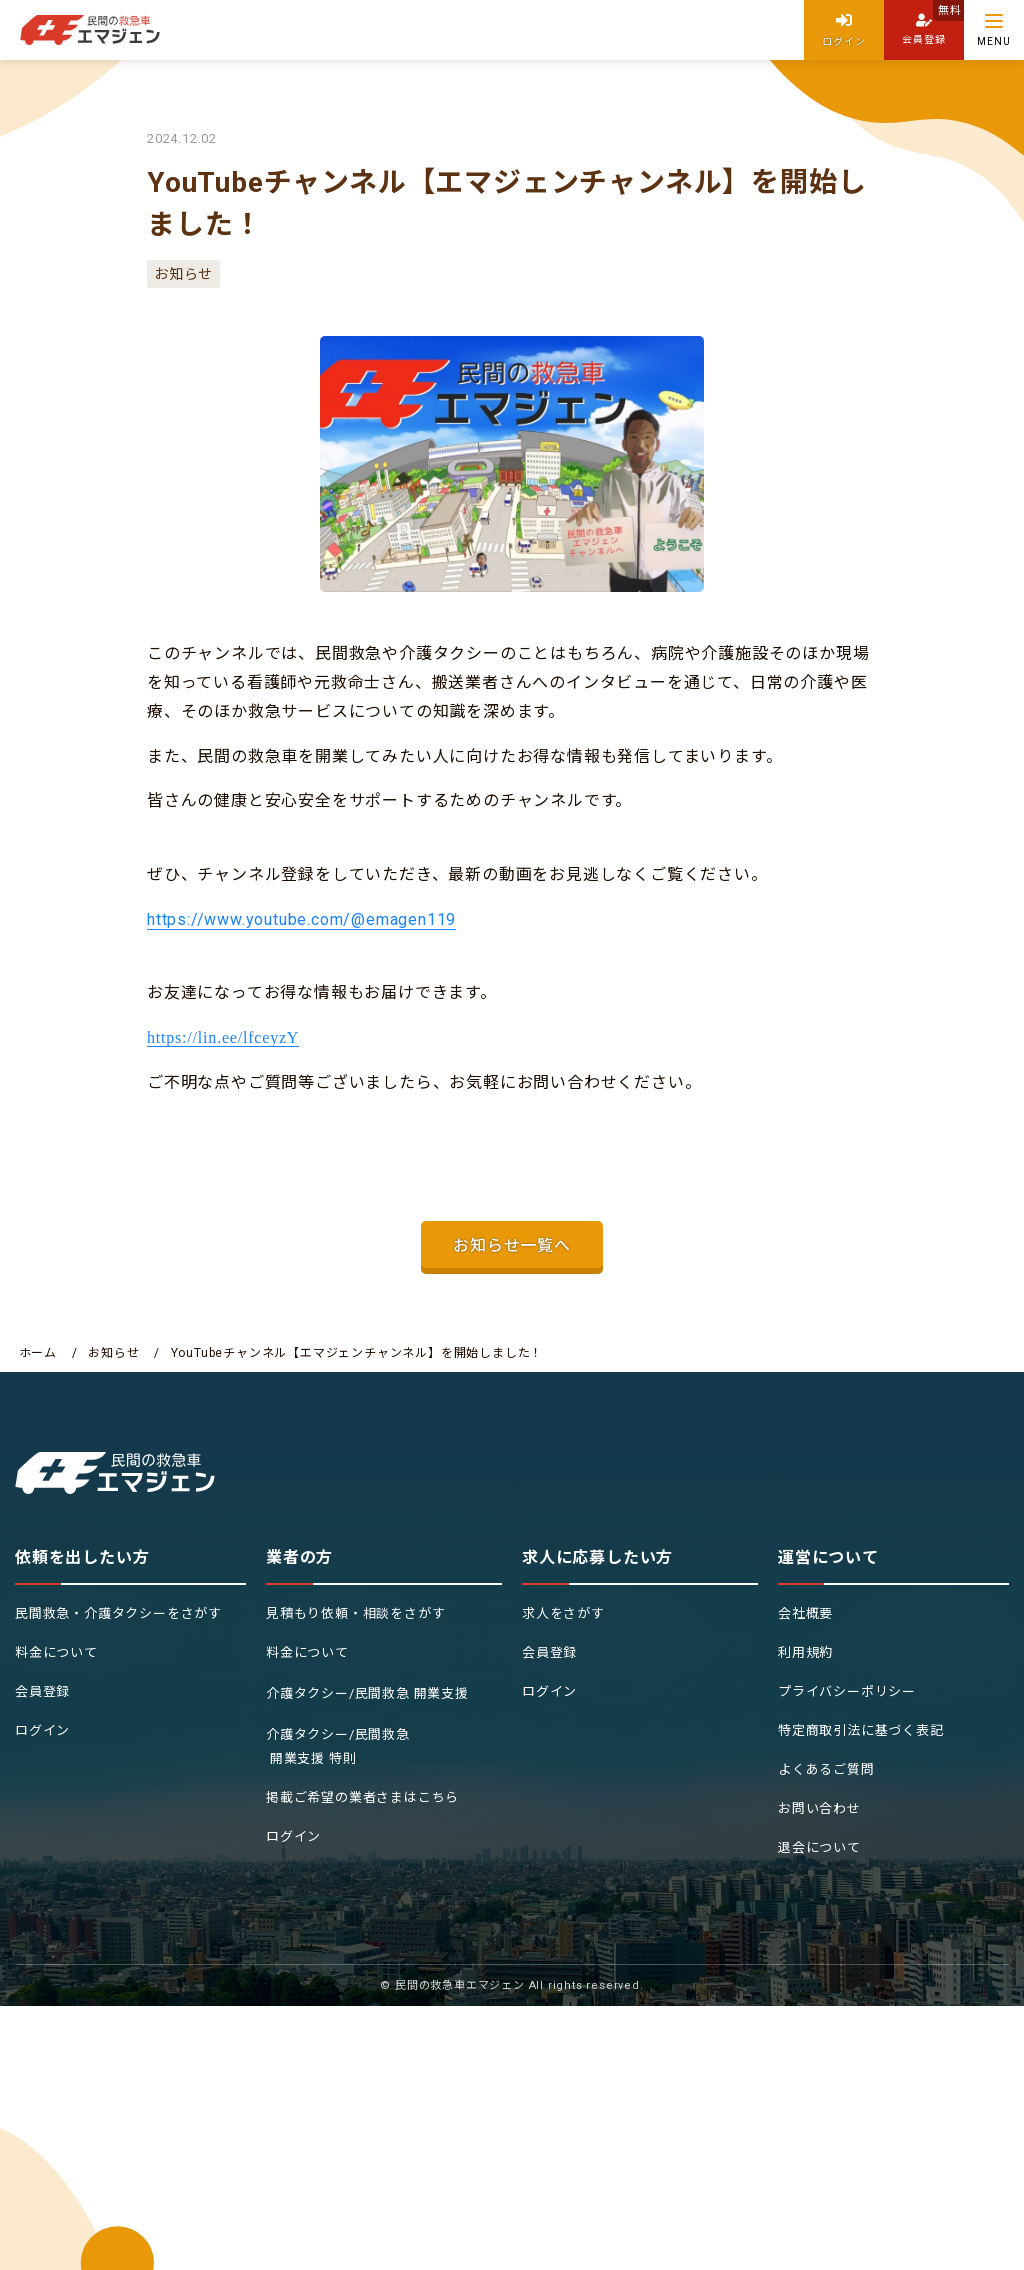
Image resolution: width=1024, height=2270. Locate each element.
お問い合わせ (819, 1808)
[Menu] (994, 30)
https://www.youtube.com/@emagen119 (301, 919)
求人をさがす (563, 1613)
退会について (819, 1847)
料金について (56, 1652)
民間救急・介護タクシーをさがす (118, 1613)
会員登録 (42, 1691)
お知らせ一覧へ (512, 1245)
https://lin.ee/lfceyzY (223, 1037)
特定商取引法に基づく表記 (861, 1730)
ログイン (42, 1730)
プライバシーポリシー (847, 1691)
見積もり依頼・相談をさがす (355, 1613)
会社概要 (805, 1613)
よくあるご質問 (826, 1769)
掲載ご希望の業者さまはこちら (362, 1797)
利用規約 (805, 1652)
